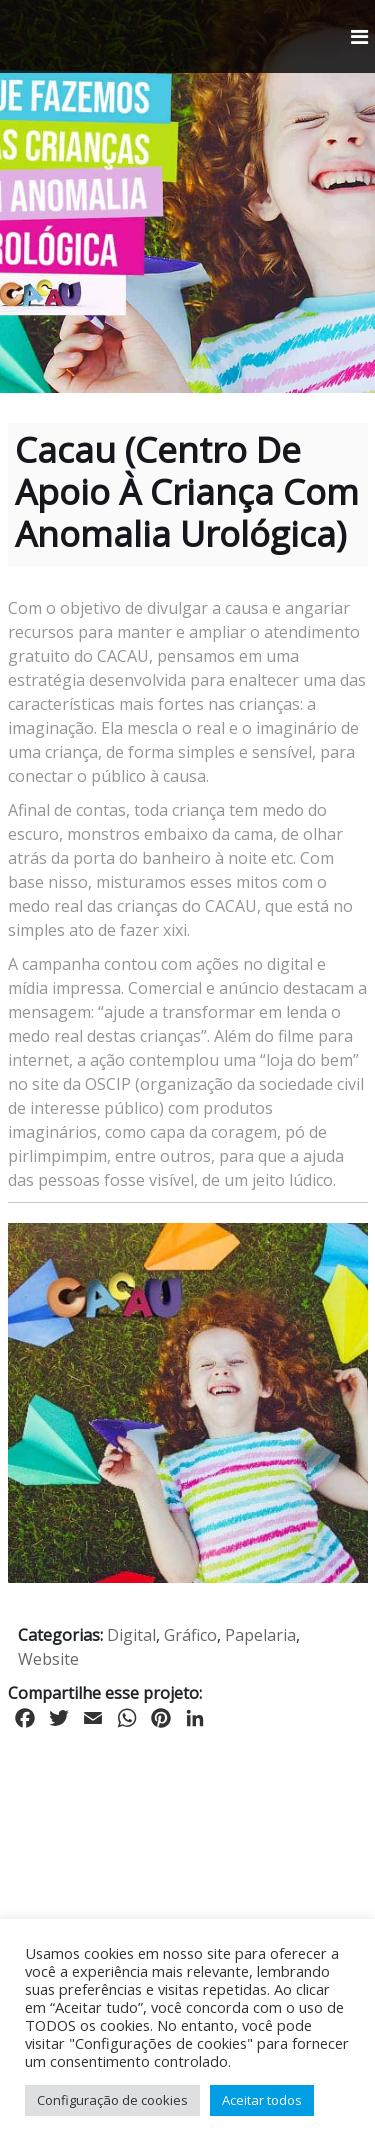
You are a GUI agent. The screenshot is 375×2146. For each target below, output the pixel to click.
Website (48, 1659)
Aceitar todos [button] (262, 2100)
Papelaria (260, 1635)
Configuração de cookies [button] (112, 2100)
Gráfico (190, 1635)
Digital (131, 1635)
